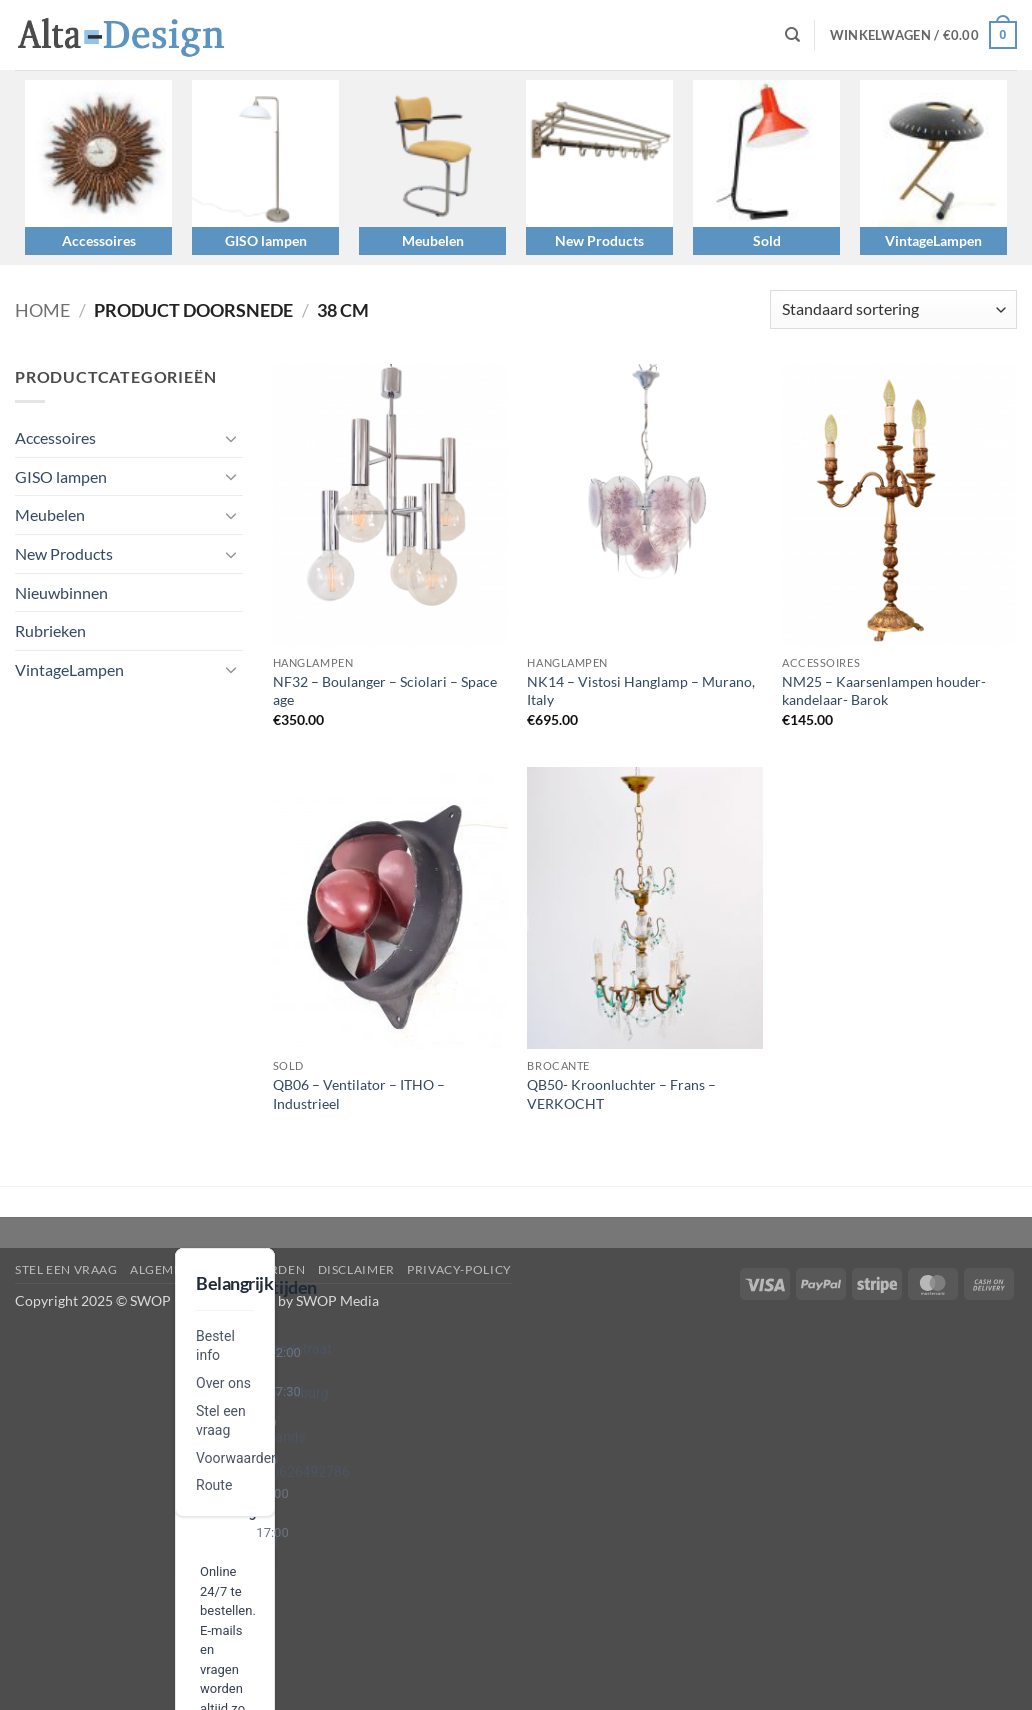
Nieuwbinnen (61, 592)
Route (214, 1485)
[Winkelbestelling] (893, 309)
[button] (923, 35)
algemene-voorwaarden (217, 1269)
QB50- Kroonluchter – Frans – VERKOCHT (621, 1094)
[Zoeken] (792, 35)
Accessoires (99, 240)
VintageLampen (933, 240)
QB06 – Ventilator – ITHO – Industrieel (359, 1094)
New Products (599, 240)
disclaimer (356, 1269)
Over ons (223, 1383)
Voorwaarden (237, 1458)
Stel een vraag (66, 1269)
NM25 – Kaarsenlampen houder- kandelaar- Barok (884, 691)
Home (42, 310)
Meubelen (433, 240)
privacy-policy (459, 1269)
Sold (767, 240)
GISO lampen (266, 240)
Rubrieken (50, 630)
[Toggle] (231, 438)
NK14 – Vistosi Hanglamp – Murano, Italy (641, 691)
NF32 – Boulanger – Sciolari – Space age (385, 691)
